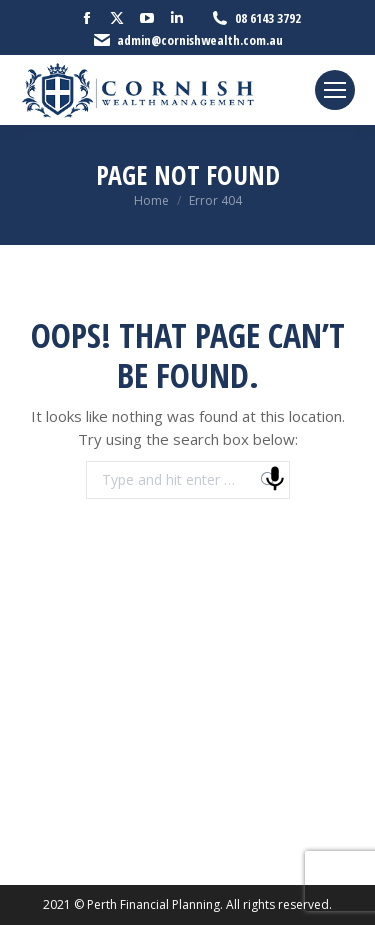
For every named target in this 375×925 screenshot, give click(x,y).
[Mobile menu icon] (335, 90)
